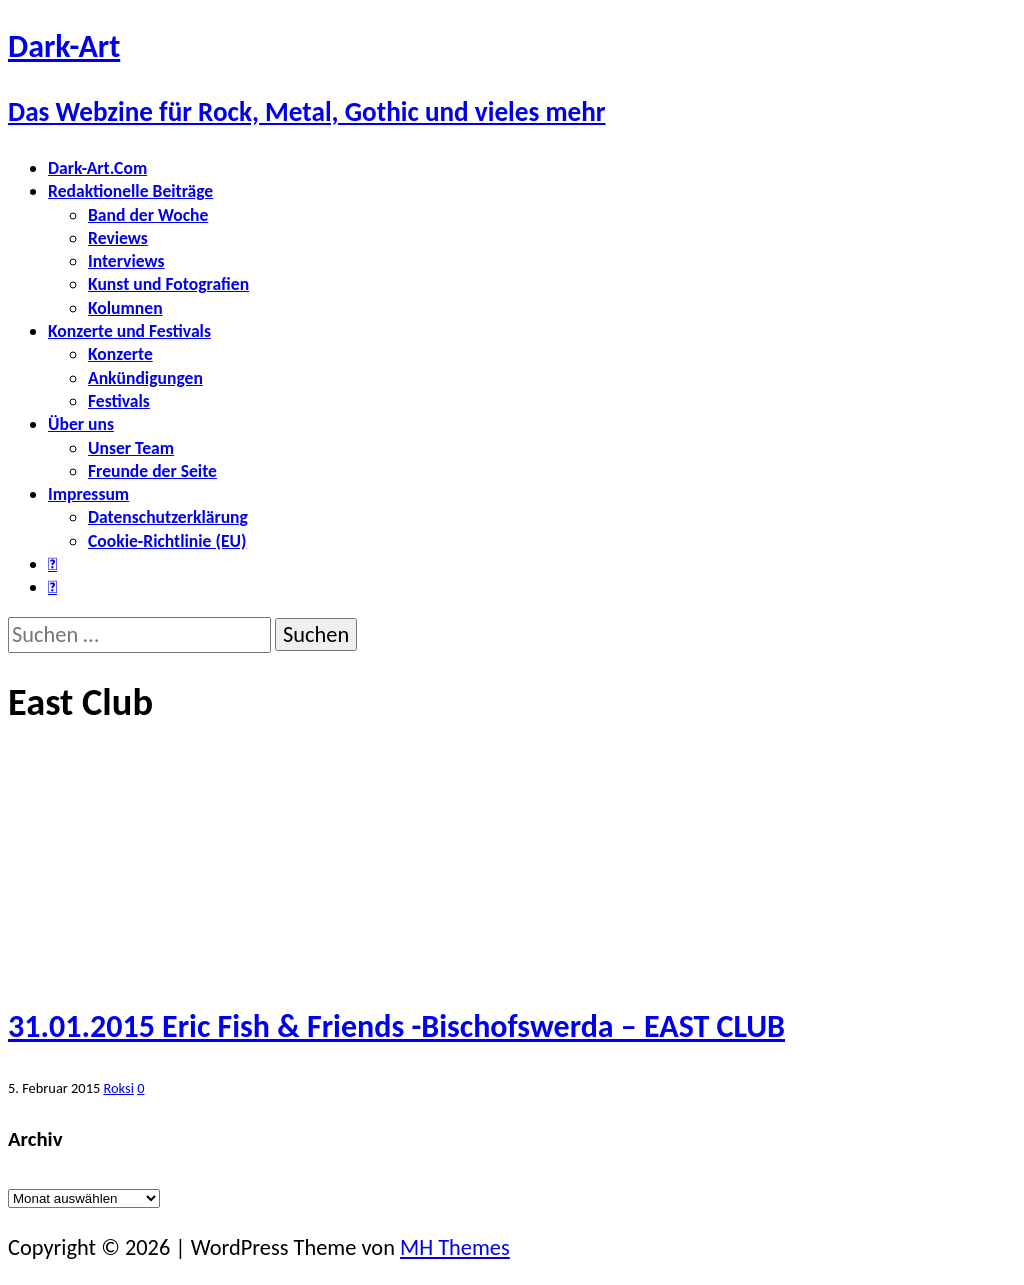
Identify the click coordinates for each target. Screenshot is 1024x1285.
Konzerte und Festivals (129, 331)
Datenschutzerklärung (168, 517)
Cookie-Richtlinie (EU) (167, 541)
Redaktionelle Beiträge (130, 191)
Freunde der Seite (152, 471)
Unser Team (131, 448)
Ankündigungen (145, 378)
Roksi (118, 1088)
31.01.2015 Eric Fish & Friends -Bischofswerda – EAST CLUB (396, 1026)
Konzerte (120, 354)
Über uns (81, 424)
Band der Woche (148, 215)
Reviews (118, 238)
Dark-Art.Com (97, 168)
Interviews (126, 261)
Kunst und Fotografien (168, 284)
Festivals (119, 401)
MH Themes (455, 1247)
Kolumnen (125, 308)
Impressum (88, 494)
